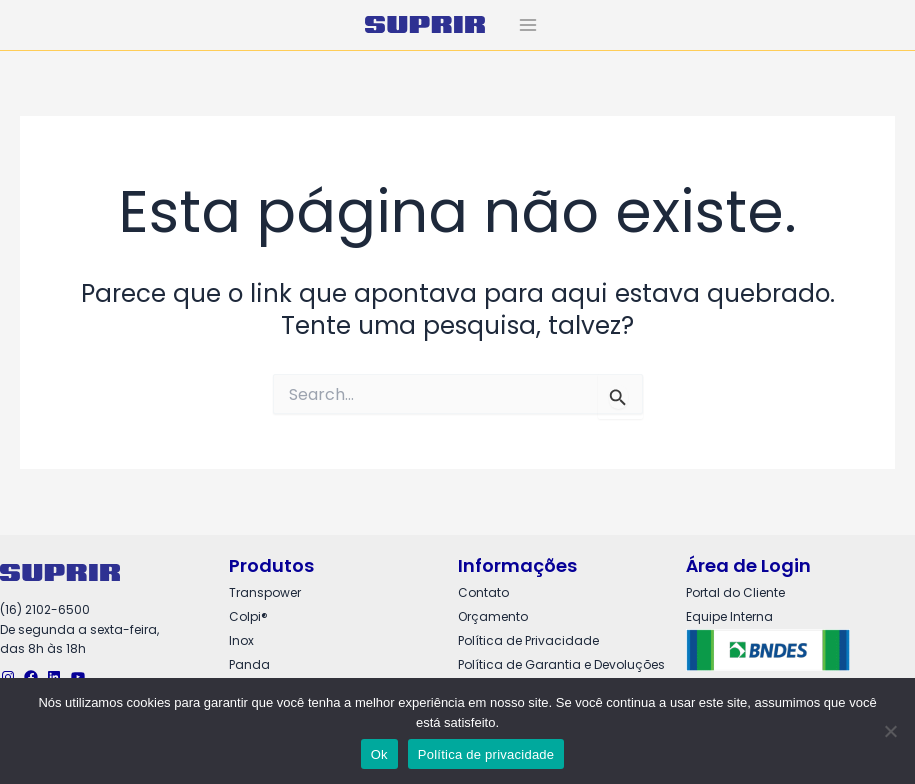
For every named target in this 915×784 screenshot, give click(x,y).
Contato (483, 592)
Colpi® (248, 616)
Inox (241, 640)
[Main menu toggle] (527, 25)
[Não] (890, 731)
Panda (249, 664)
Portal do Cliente (735, 592)
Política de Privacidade (528, 640)
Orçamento (493, 616)
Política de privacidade (486, 754)
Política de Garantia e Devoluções (561, 664)
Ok (379, 754)
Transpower (265, 592)
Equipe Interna (729, 616)
